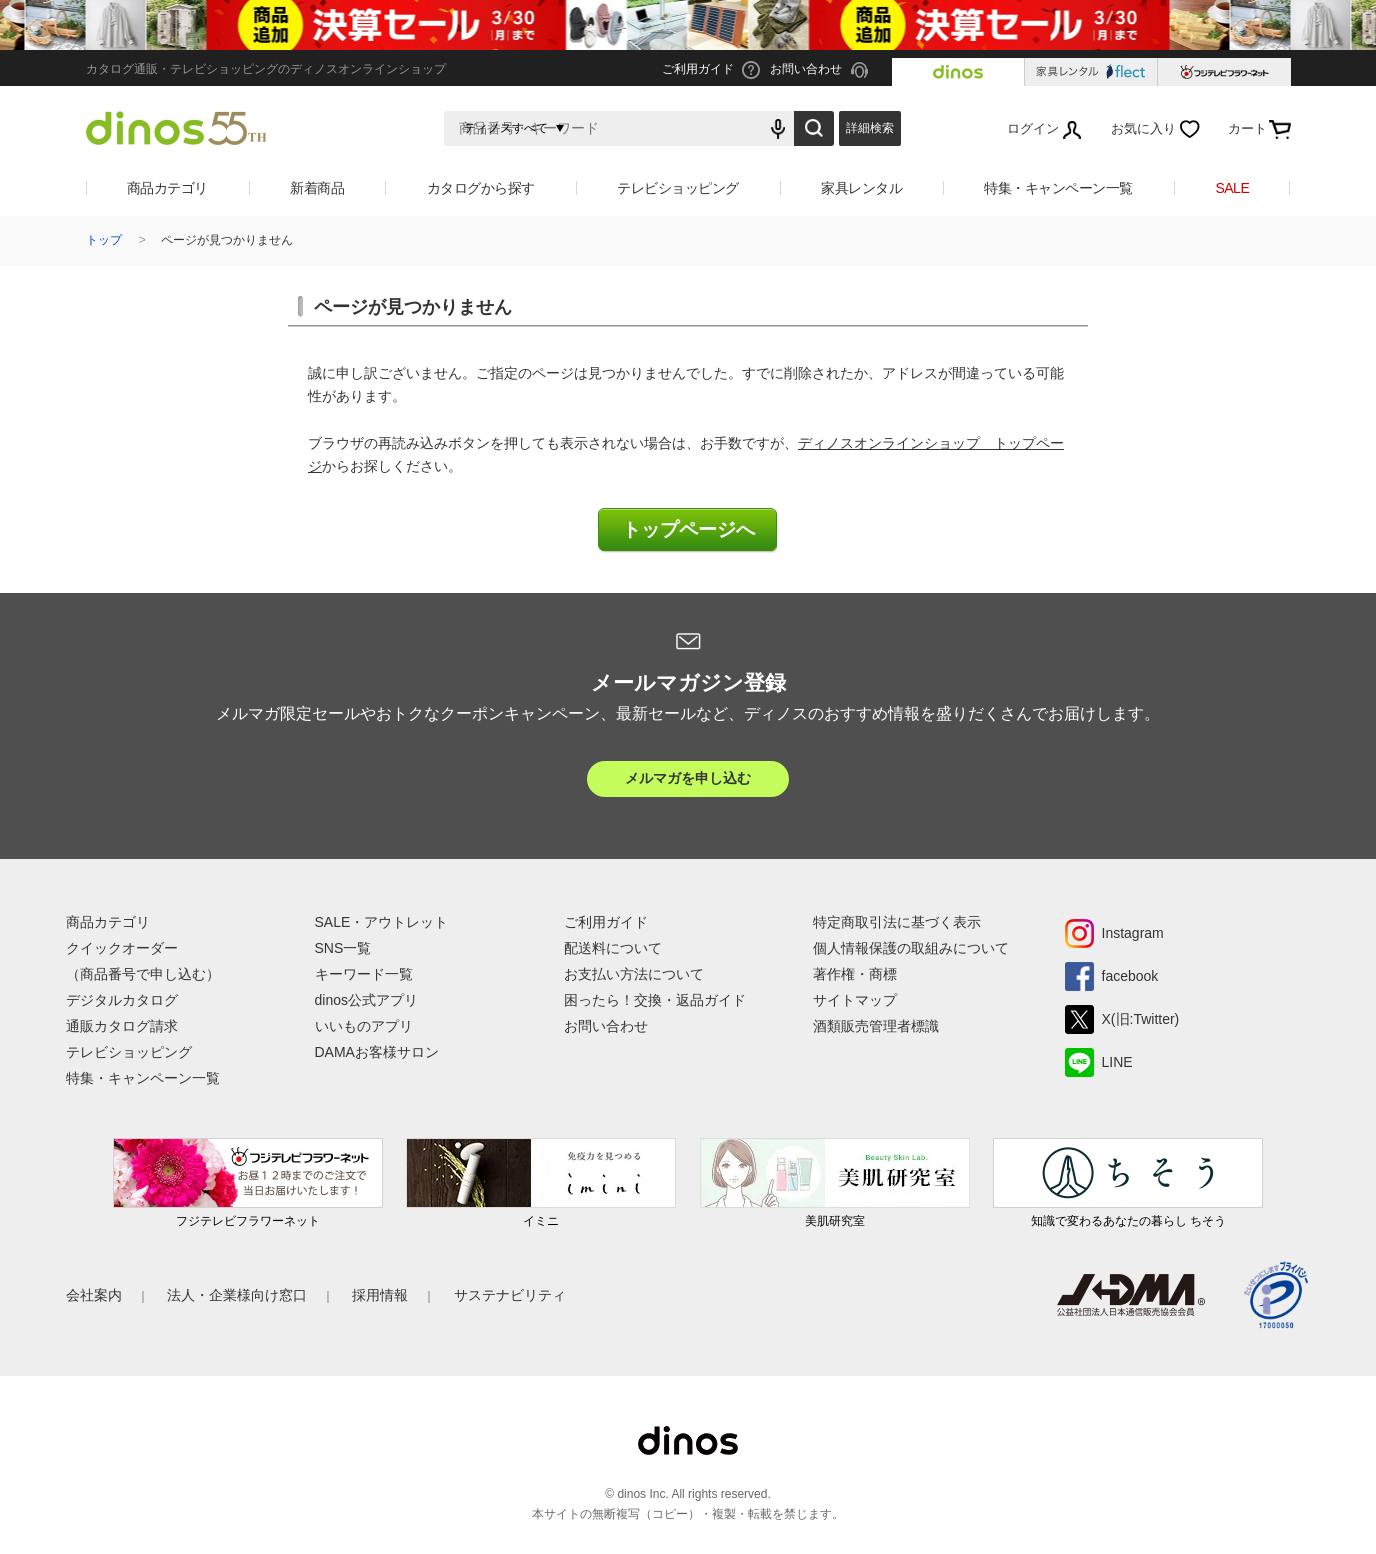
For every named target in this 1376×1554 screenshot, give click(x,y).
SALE (1232, 188)
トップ (104, 240)
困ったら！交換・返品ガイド (655, 1000)
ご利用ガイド (606, 922)
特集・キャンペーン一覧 (1058, 188)
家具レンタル (861, 188)
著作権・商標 (855, 974)
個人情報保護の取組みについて (911, 948)
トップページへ (688, 529)
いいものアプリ (364, 1026)
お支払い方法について (634, 974)
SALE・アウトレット (382, 922)
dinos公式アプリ (366, 1000)
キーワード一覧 (364, 974)
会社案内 (94, 1295)
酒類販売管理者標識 (876, 1026)
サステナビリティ (510, 1295)
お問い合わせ (606, 1026)
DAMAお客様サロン (377, 1052)
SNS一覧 (343, 948)
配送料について (613, 948)
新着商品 (317, 188)
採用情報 (380, 1295)
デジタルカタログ (122, 1000)
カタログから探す (481, 188)
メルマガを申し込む (688, 778)
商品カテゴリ (167, 188)
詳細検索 (870, 128)
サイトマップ (855, 1000)
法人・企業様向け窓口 (237, 1295)
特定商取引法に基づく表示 (897, 922)
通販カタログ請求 (122, 1026)
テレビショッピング (678, 188)
